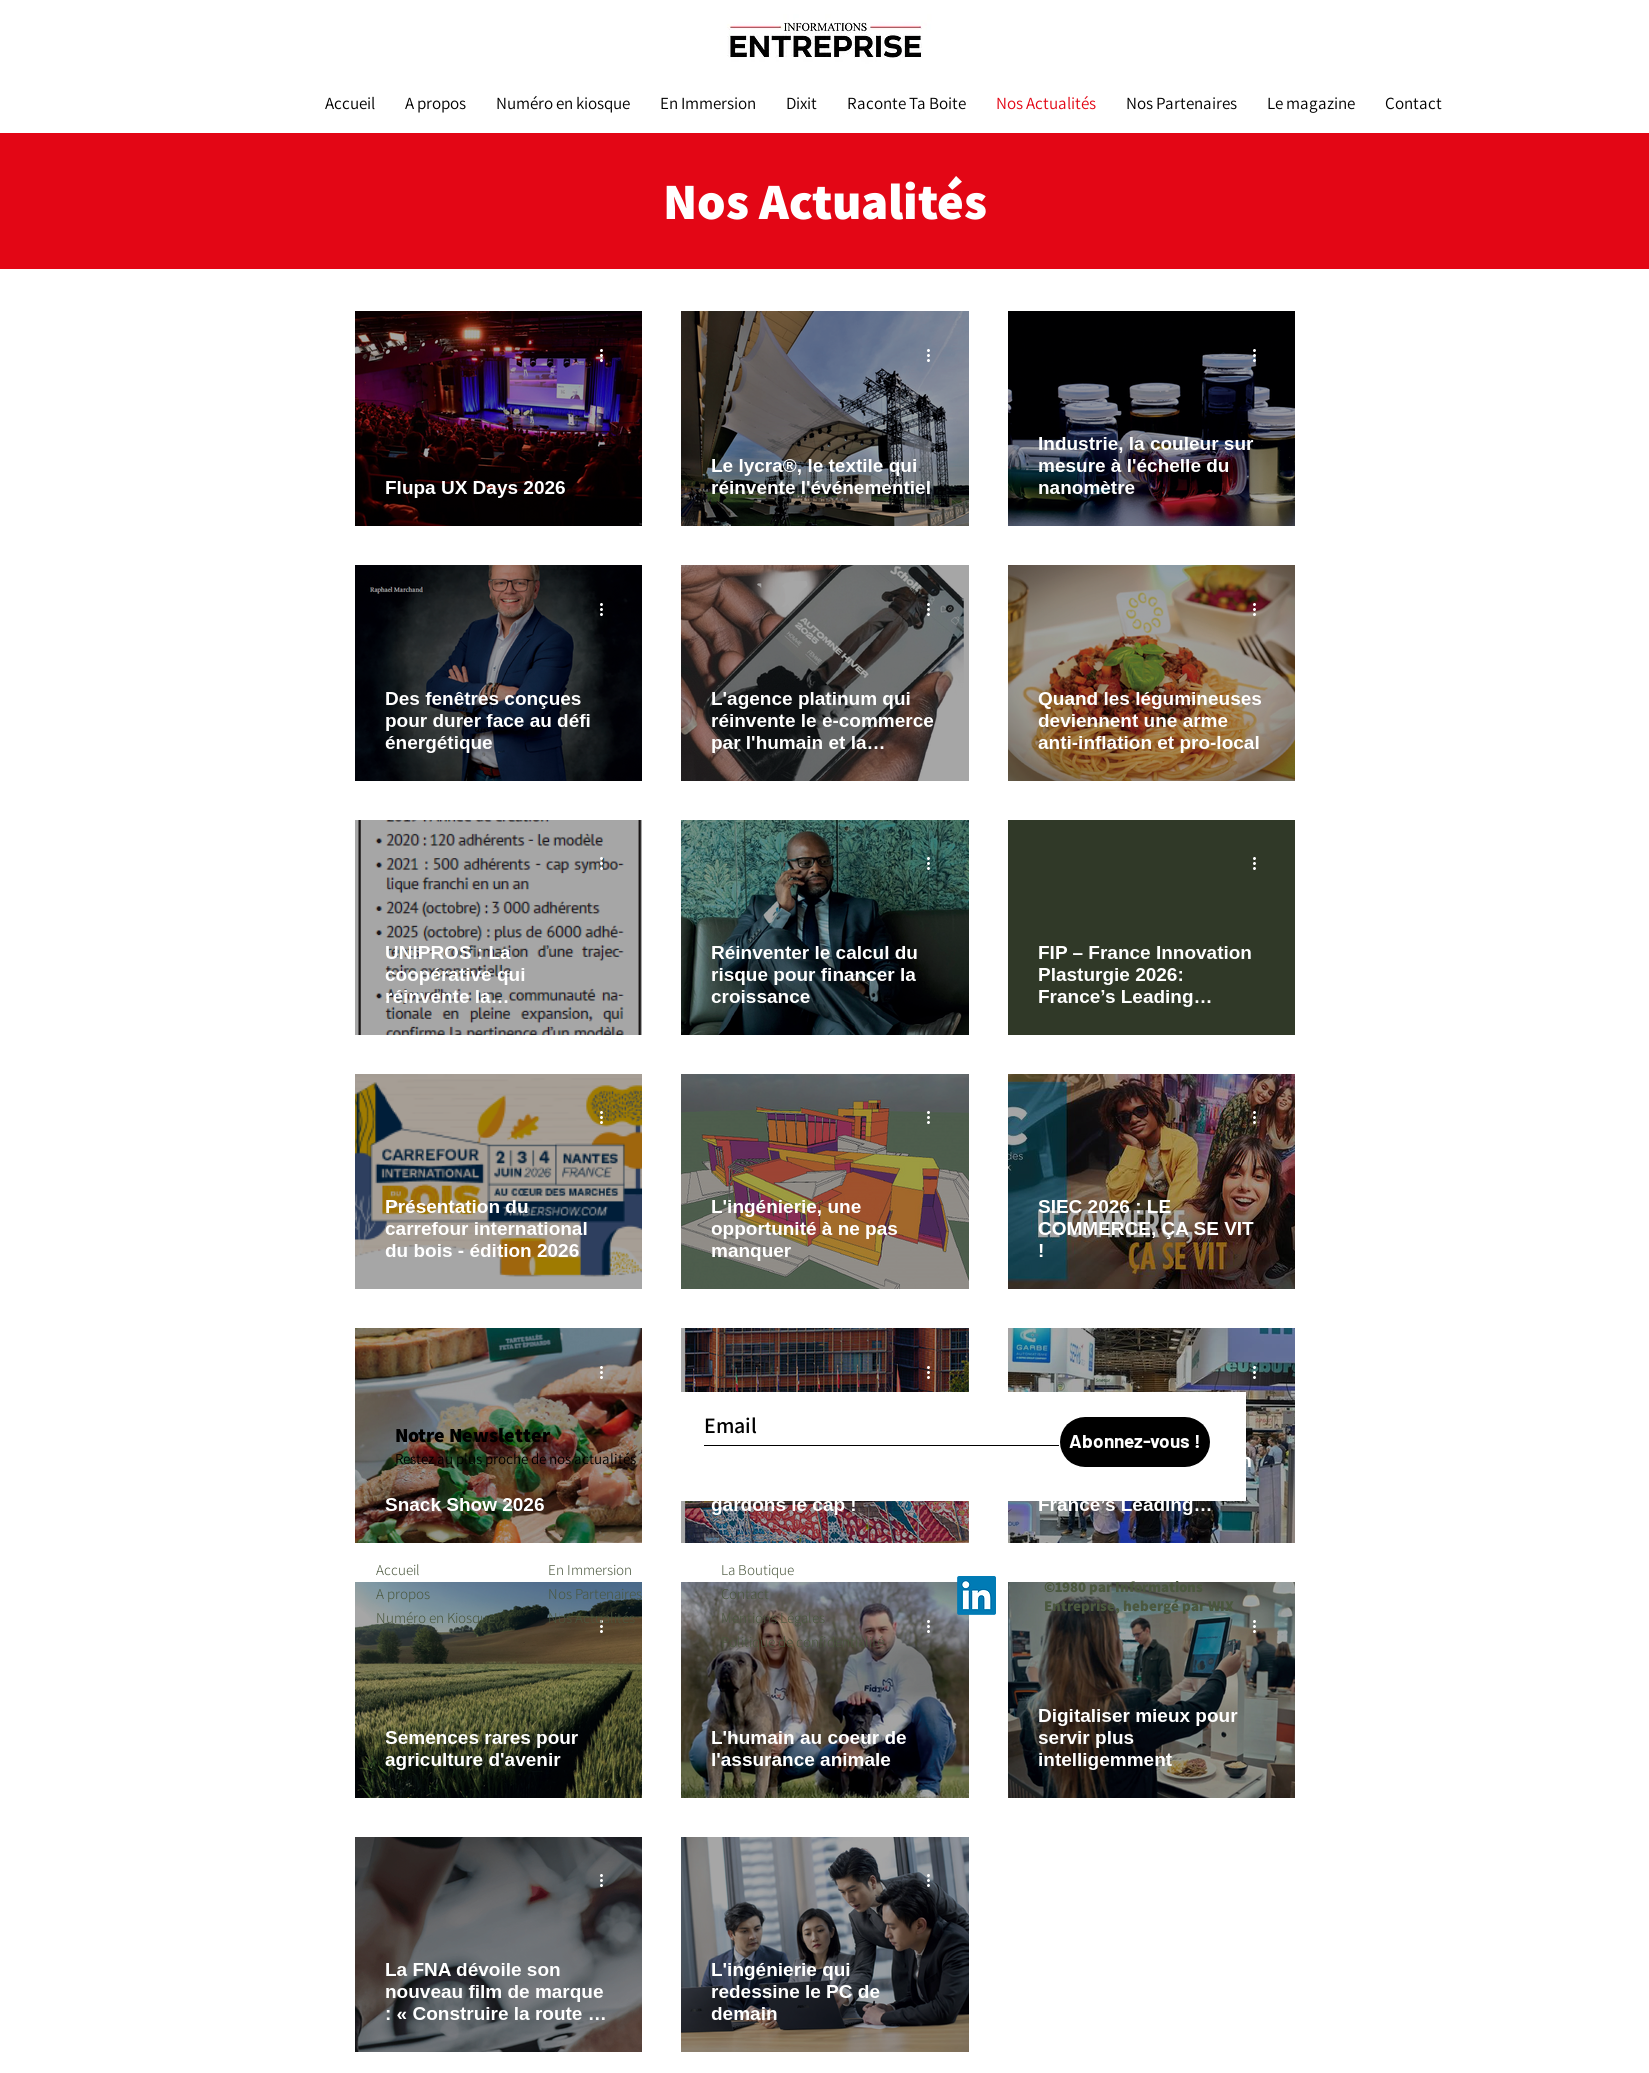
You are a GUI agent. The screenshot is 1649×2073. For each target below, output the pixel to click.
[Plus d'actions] (609, 355)
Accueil (398, 1569)
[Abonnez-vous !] (1135, 1442)
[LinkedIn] (976, 1595)
